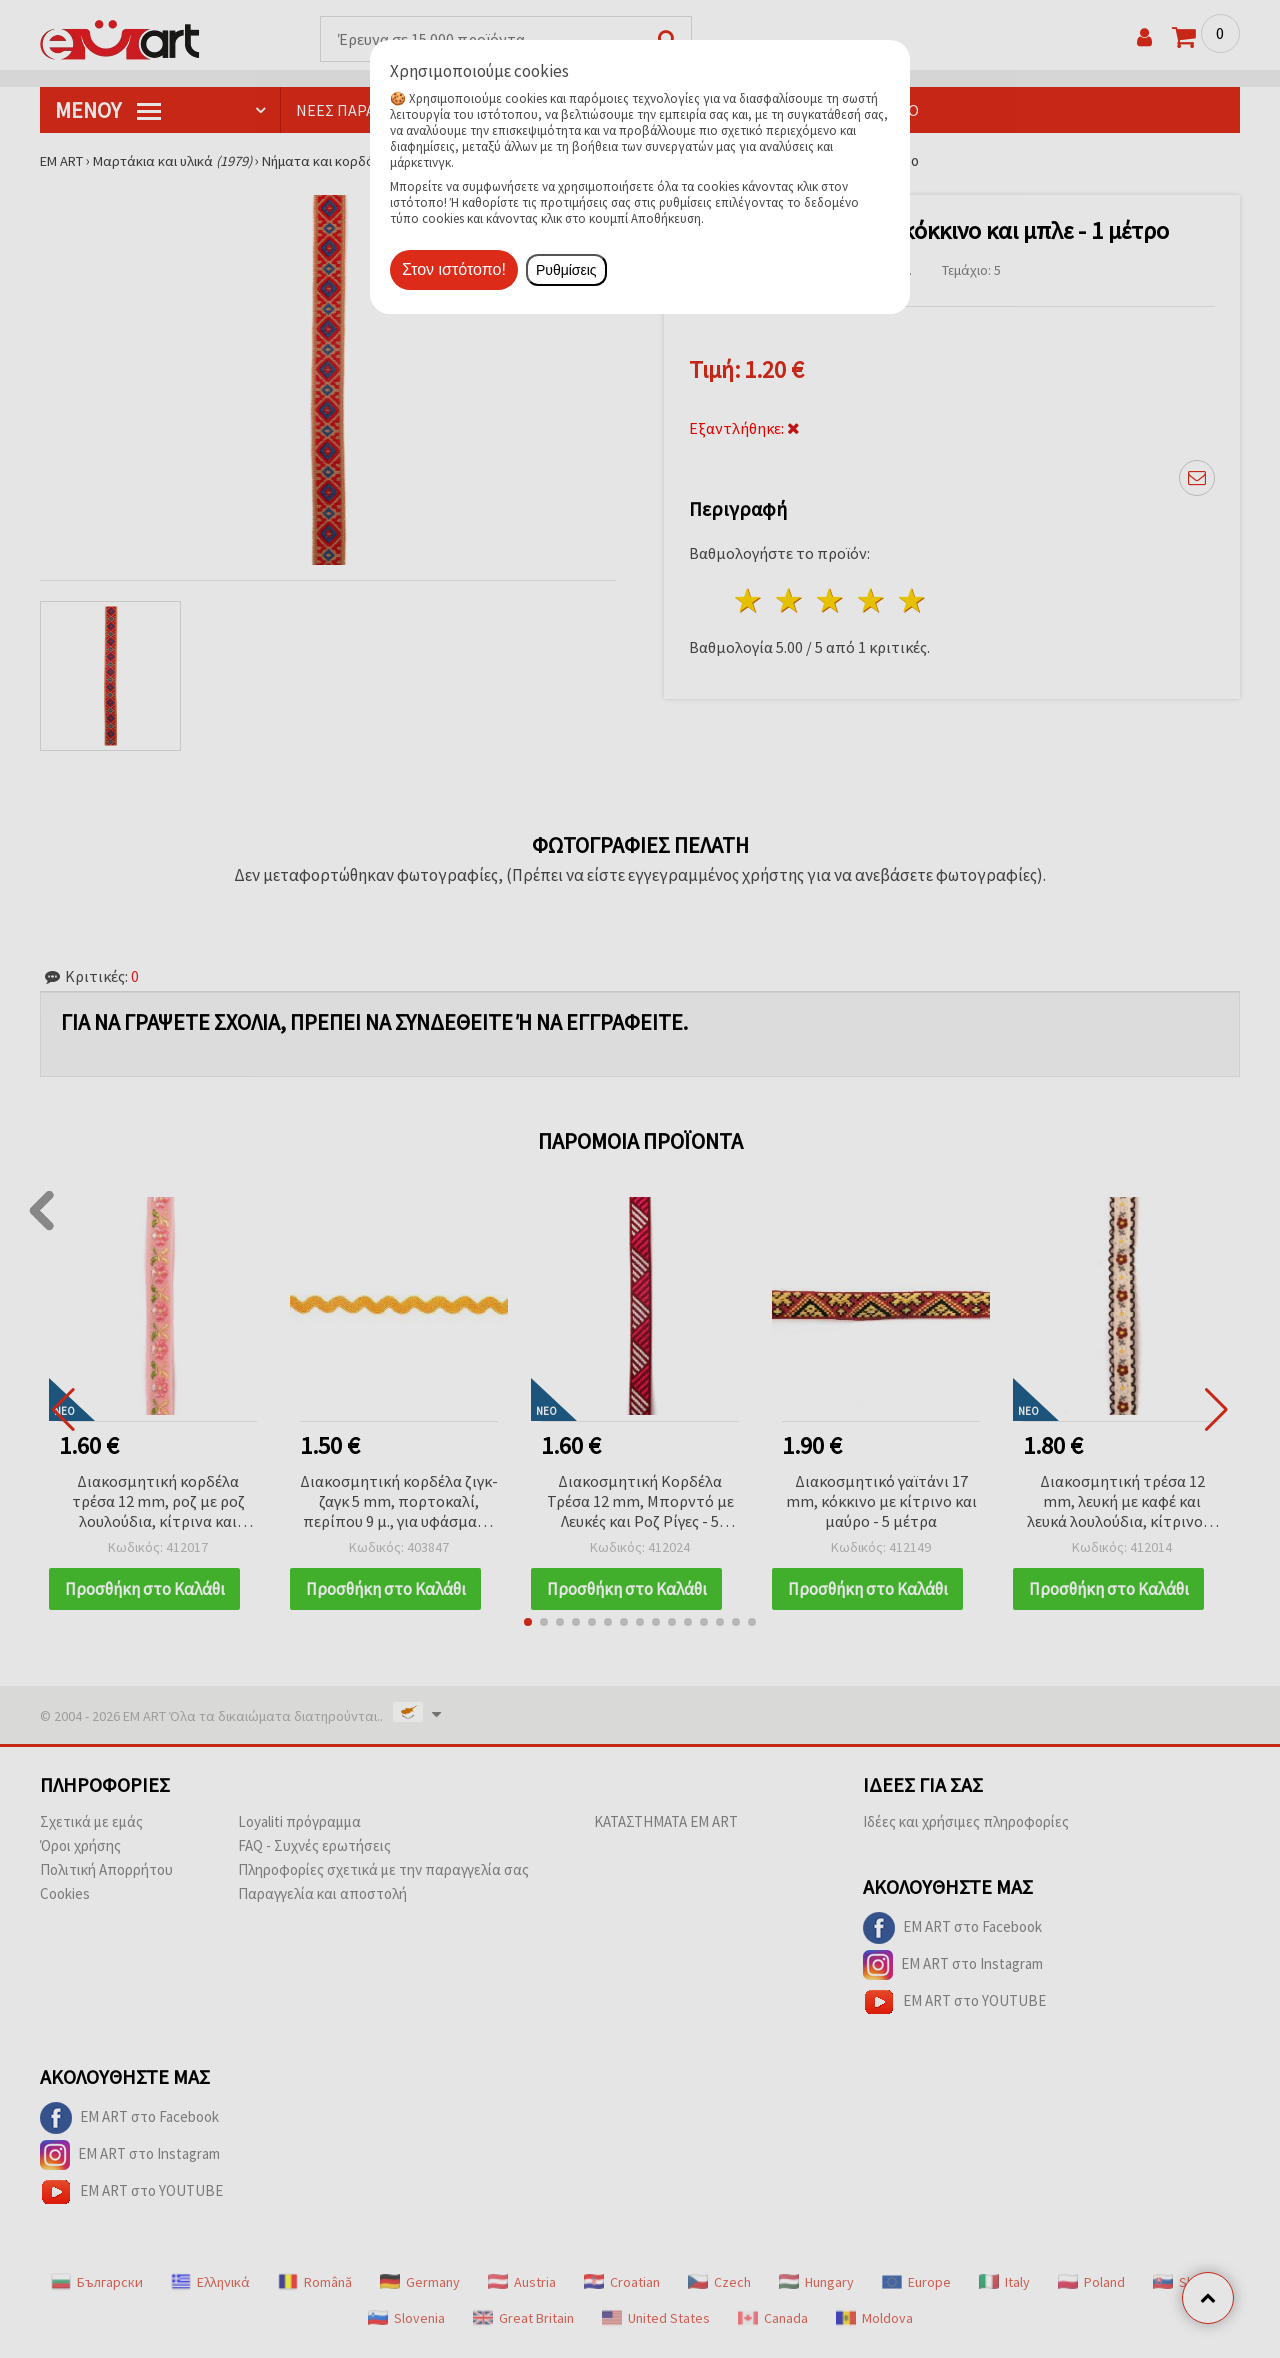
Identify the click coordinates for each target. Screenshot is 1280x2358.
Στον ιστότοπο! (454, 269)
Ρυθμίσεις (566, 270)
